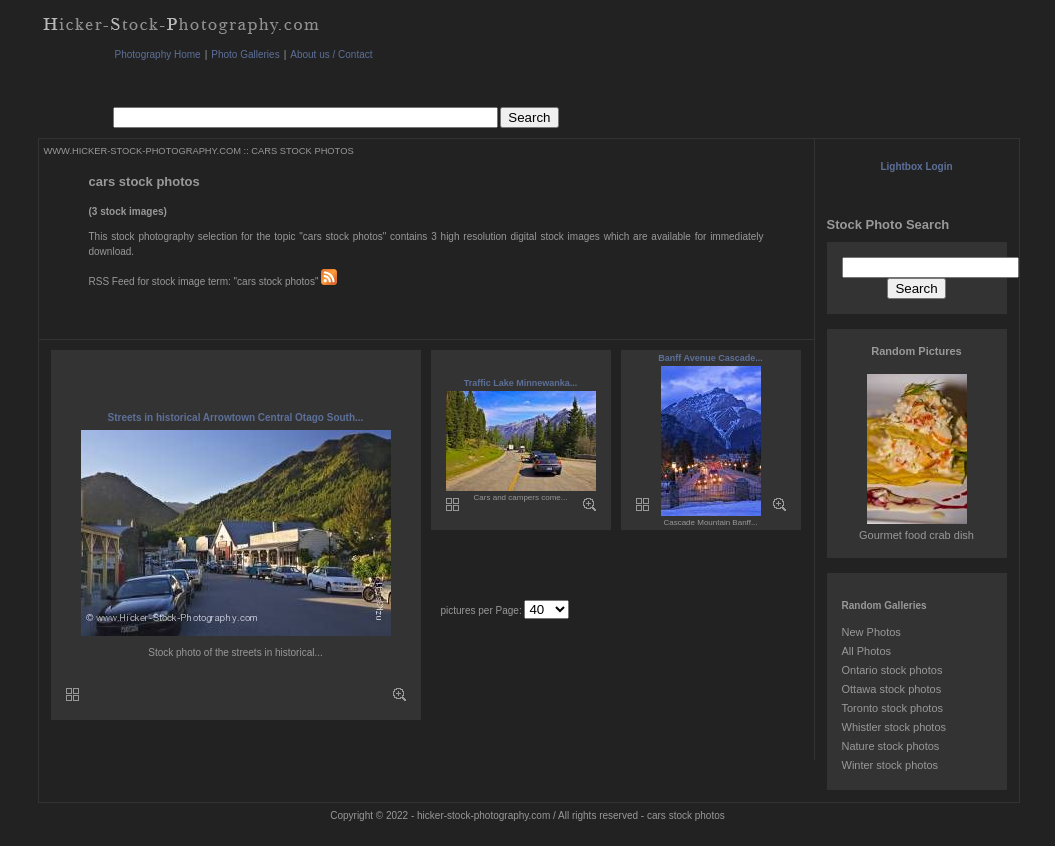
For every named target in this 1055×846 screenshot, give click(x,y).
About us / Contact (331, 54)
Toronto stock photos (893, 708)
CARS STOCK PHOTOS (302, 151)
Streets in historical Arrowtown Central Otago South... (236, 417)
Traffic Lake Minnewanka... (521, 383)
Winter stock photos (890, 765)
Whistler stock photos (894, 727)
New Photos (871, 632)
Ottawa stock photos (892, 689)
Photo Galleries (245, 54)
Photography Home (158, 54)
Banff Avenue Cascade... (710, 358)
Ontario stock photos (892, 670)
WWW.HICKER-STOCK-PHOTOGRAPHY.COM (142, 151)
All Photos (867, 651)
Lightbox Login (916, 166)
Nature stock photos (891, 746)
